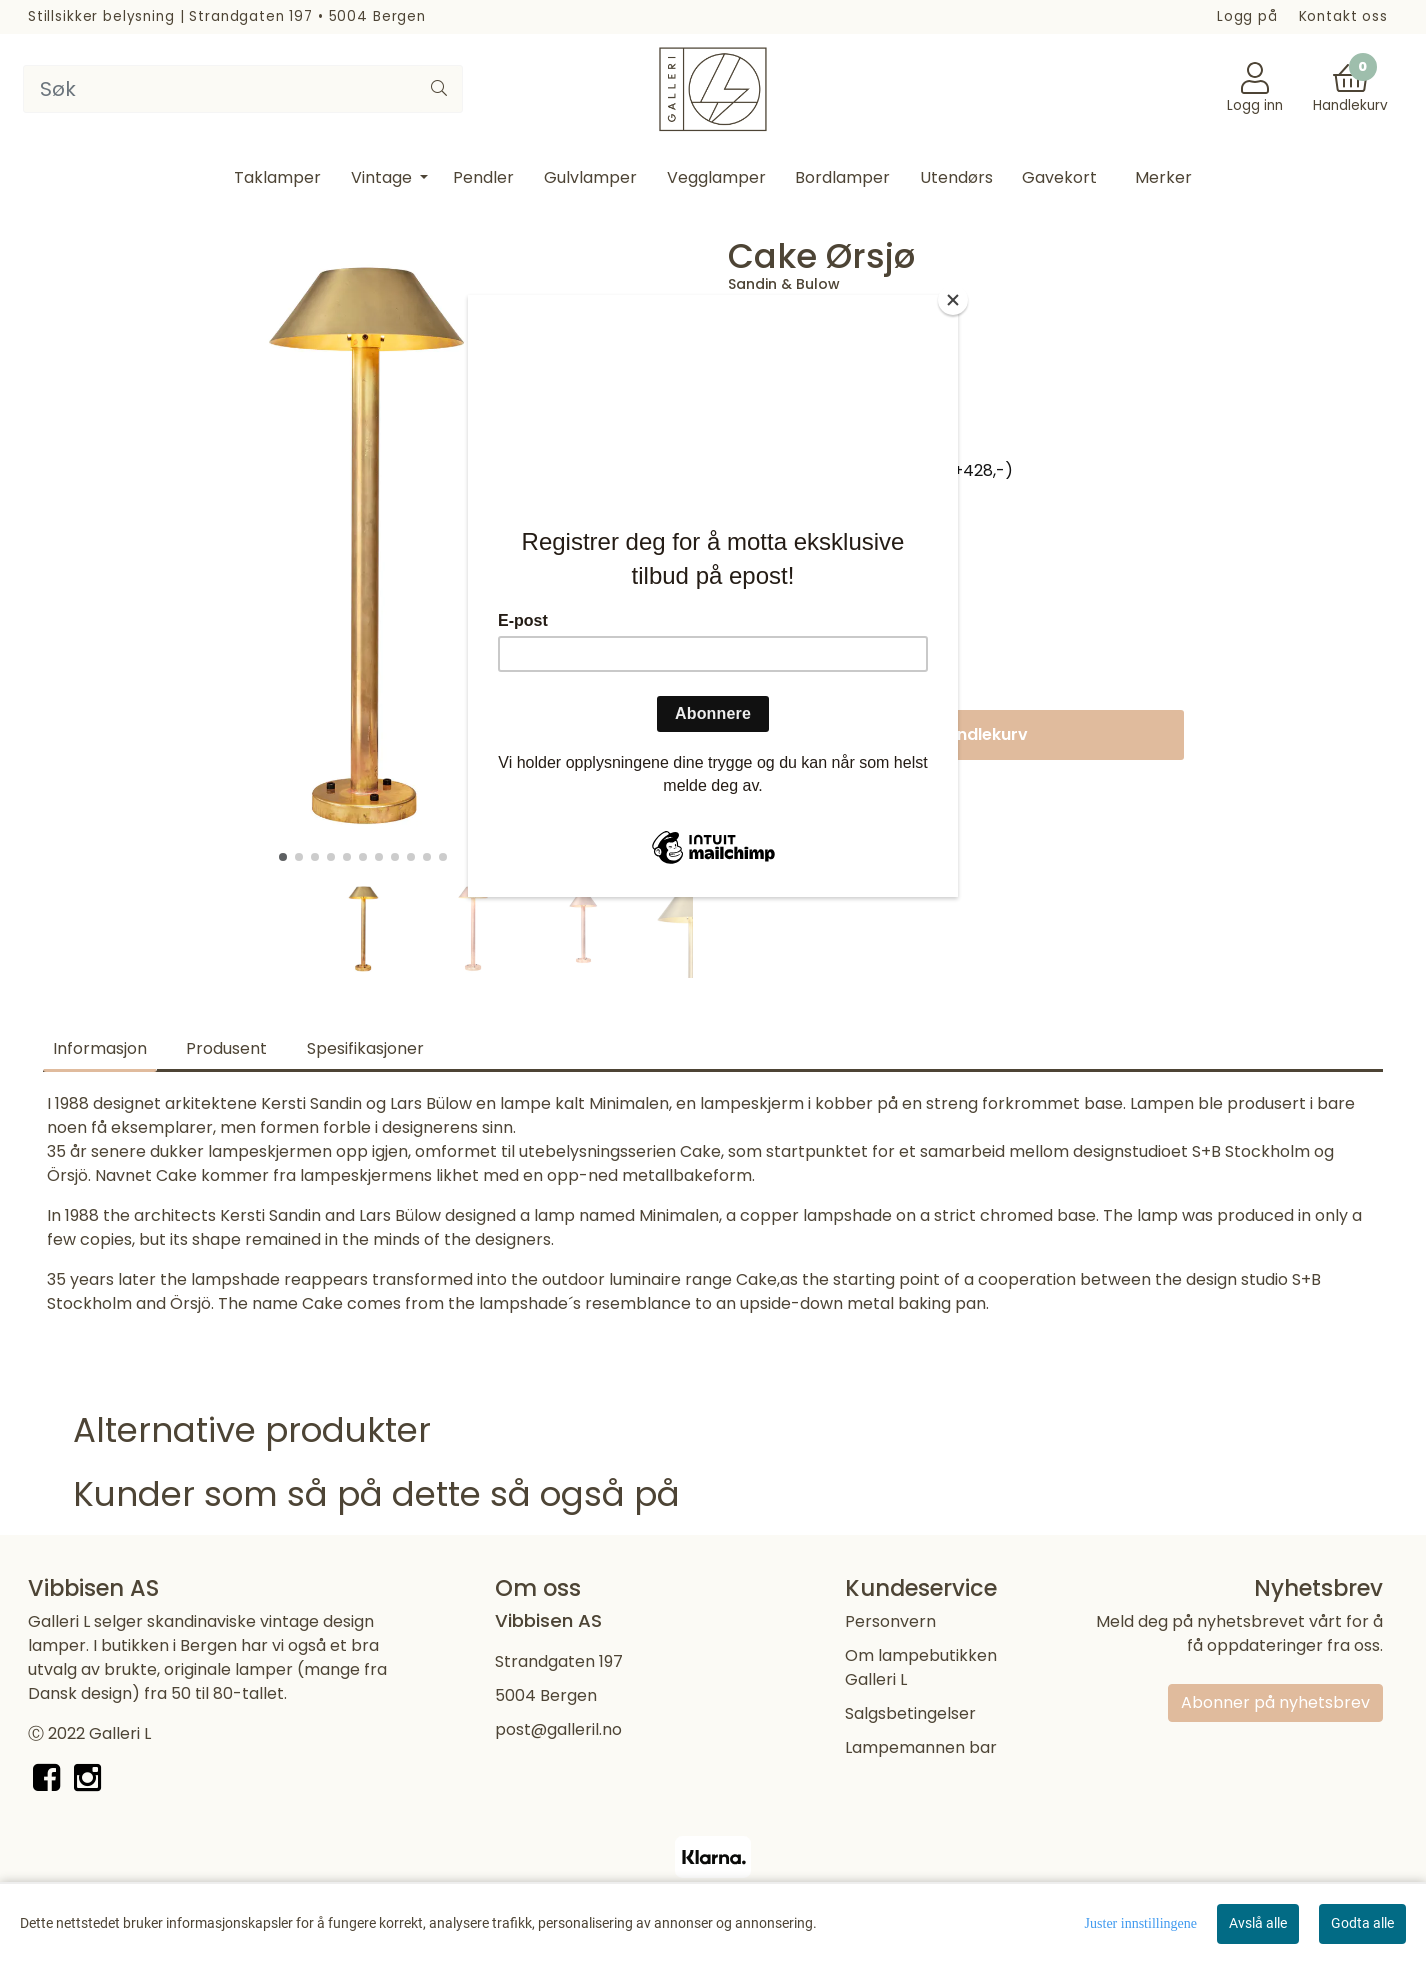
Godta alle (1362, 1923)
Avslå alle (1258, 1923)
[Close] (953, 300)
